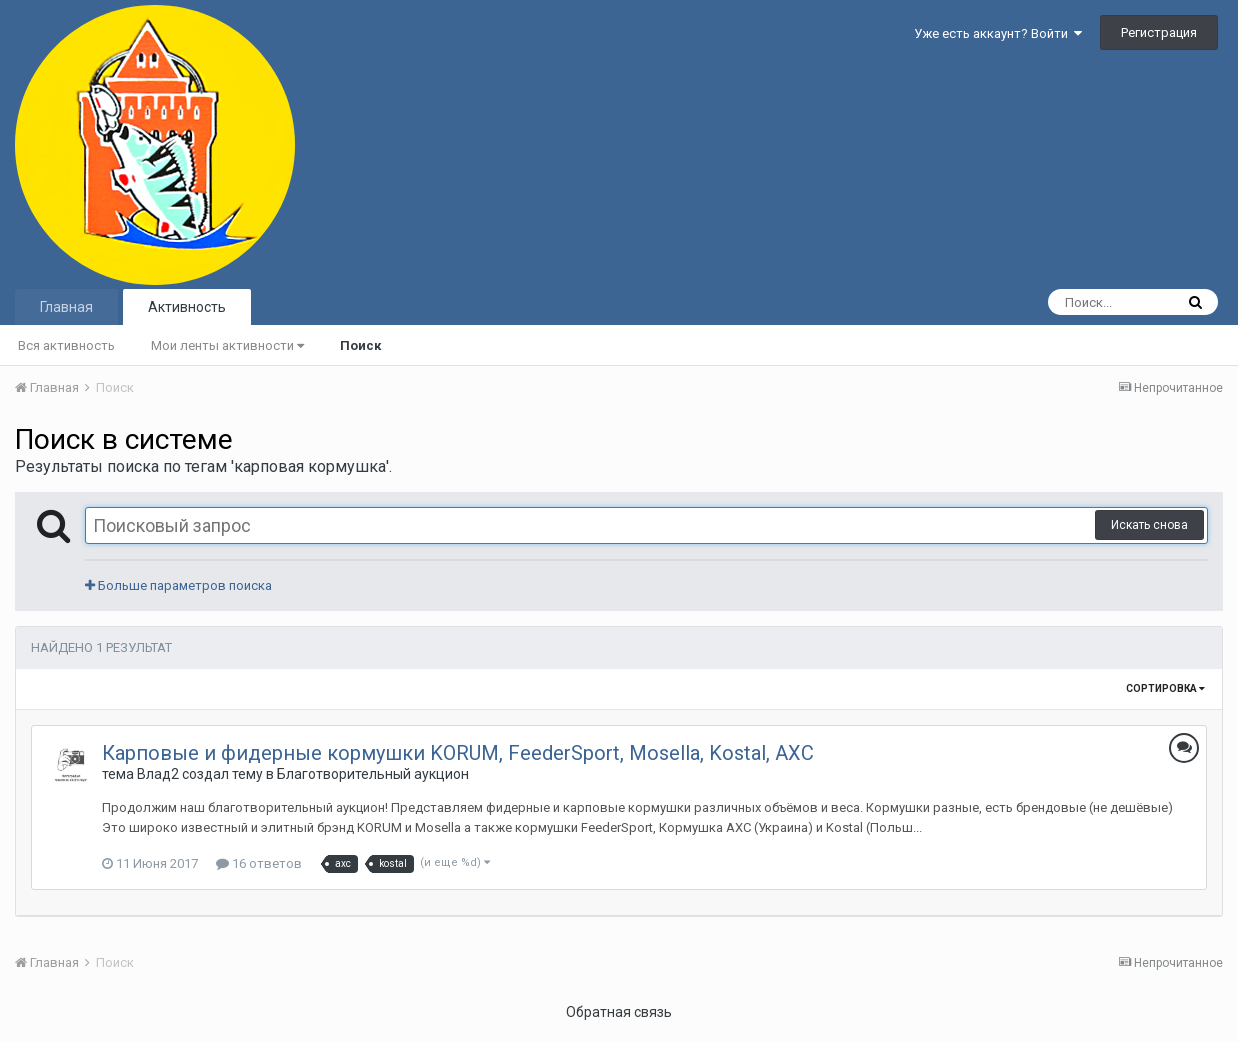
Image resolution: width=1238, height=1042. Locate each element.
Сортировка (1165, 688)
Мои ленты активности (227, 345)
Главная (66, 307)
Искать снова (1149, 525)
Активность (187, 307)
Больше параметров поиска (178, 585)
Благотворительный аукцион (373, 774)
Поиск (360, 345)
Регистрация (1159, 32)
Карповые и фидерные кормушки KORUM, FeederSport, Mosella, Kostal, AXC (458, 753)
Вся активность (66, 345)
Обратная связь (619, 1012)
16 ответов (259, 863)
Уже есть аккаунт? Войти (998, 33)
